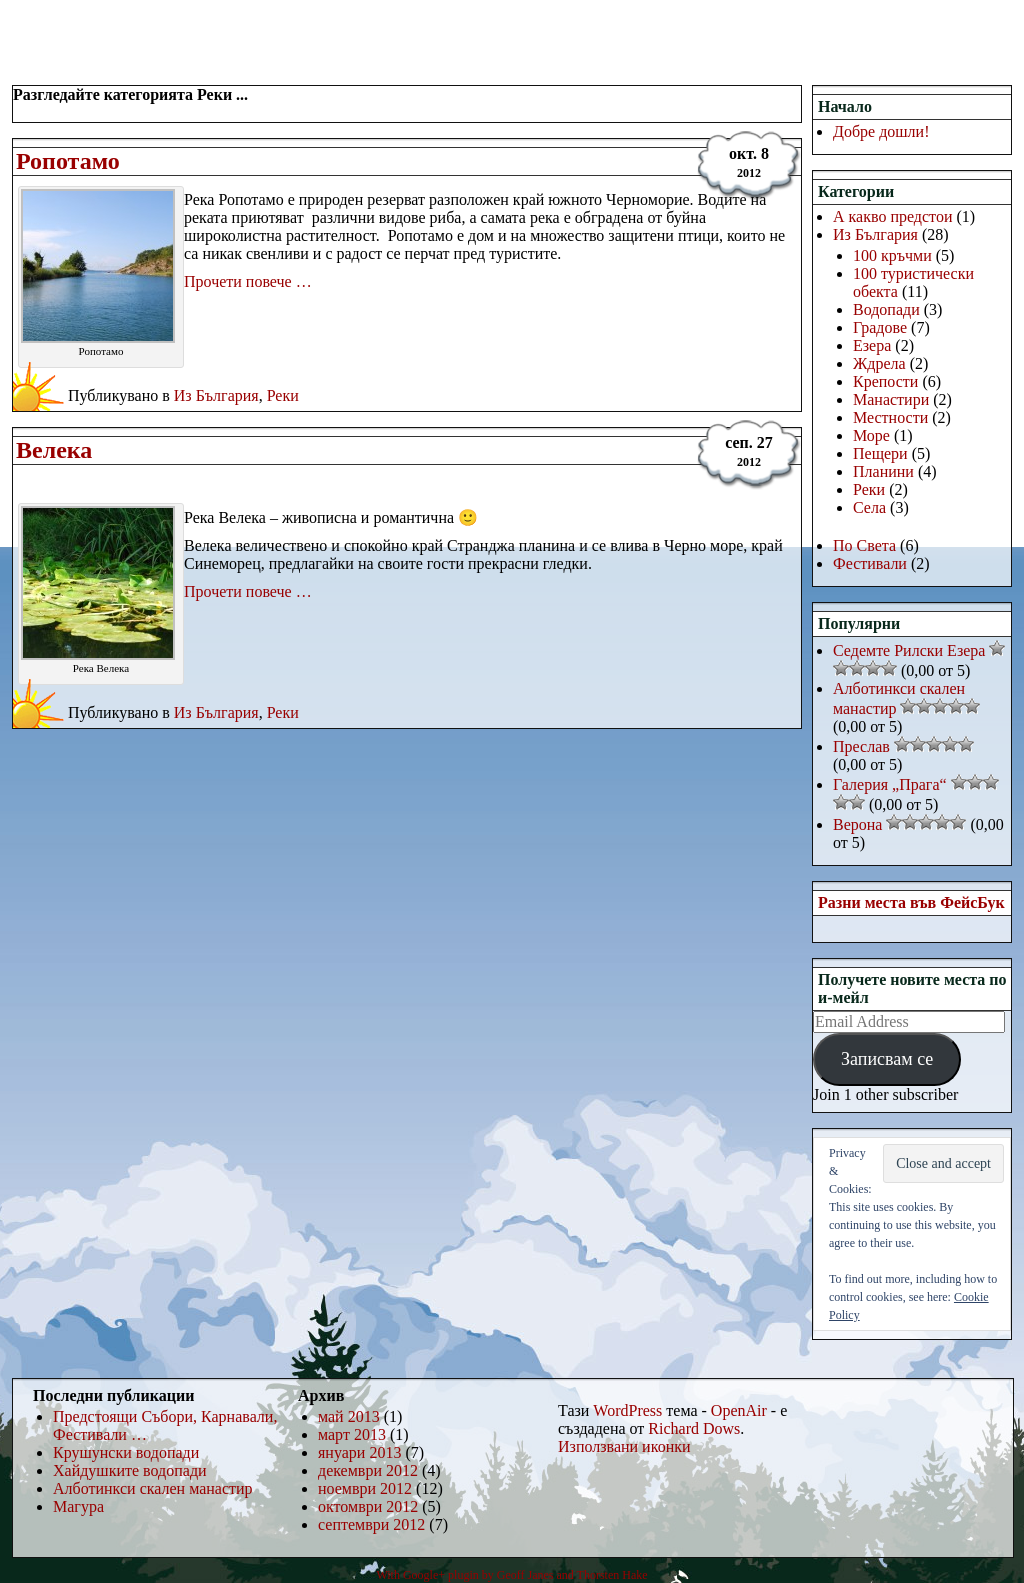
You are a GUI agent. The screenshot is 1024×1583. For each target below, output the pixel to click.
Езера (872, 345)
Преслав (861, 746)
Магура (78, 1506)
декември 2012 (368, 1470)
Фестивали (870, 563)
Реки (283, 395)
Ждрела (879, 363)
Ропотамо (68, 161)
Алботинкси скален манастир (153, 1488)
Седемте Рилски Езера (909, 650)
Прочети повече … (248, 281)
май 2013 (349, 1416)
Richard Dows (694, 1428)
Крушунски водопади (126, 1452)
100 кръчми (892, 255)
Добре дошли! (881, 131)
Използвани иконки (624, 1446)
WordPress (627, 1410)
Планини (883, 471)
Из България (216, 395)
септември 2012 (371, 1524)
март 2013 (352, 1434)
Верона (857, 824)
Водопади (886, 309)
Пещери (880, 453)
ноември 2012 (365, 1488)
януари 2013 (359, 1452)
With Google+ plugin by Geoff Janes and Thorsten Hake (511, 1575)
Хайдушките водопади (130, 1470)
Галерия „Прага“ (890, 784)
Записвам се (887, 1059)
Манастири (891, 399)
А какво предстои (892, 216)
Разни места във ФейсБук (911, 902)
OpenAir (739, 1410)
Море (871, 435)
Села (869, 507)
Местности (890, 417)
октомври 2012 (368, 1506)
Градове (880, 327)
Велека (54, 450)
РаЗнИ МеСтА (114, 25)
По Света (864, 545)
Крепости (885, 381)
